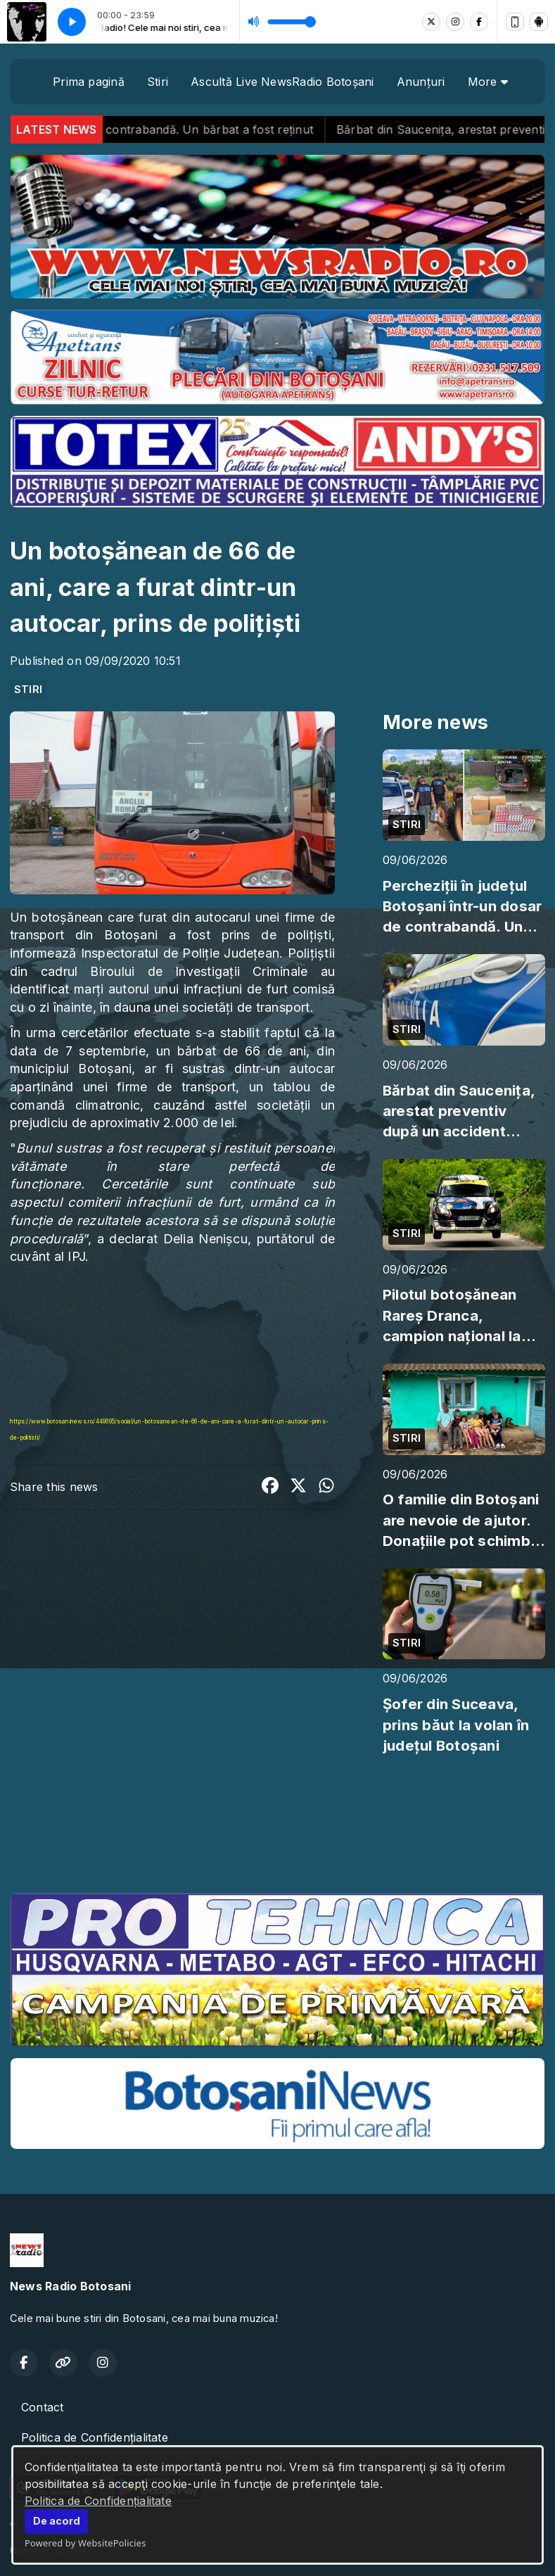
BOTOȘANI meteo (277, 1829)
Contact (42, 2407)
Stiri (157, 82)
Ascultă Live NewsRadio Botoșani (282, 82)
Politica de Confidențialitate (98, 2501)
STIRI (28, 689)
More (488, 82)
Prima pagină (89, 82)
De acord (56, 2521)
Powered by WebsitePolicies (85, 2543)
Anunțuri (421, 82)
